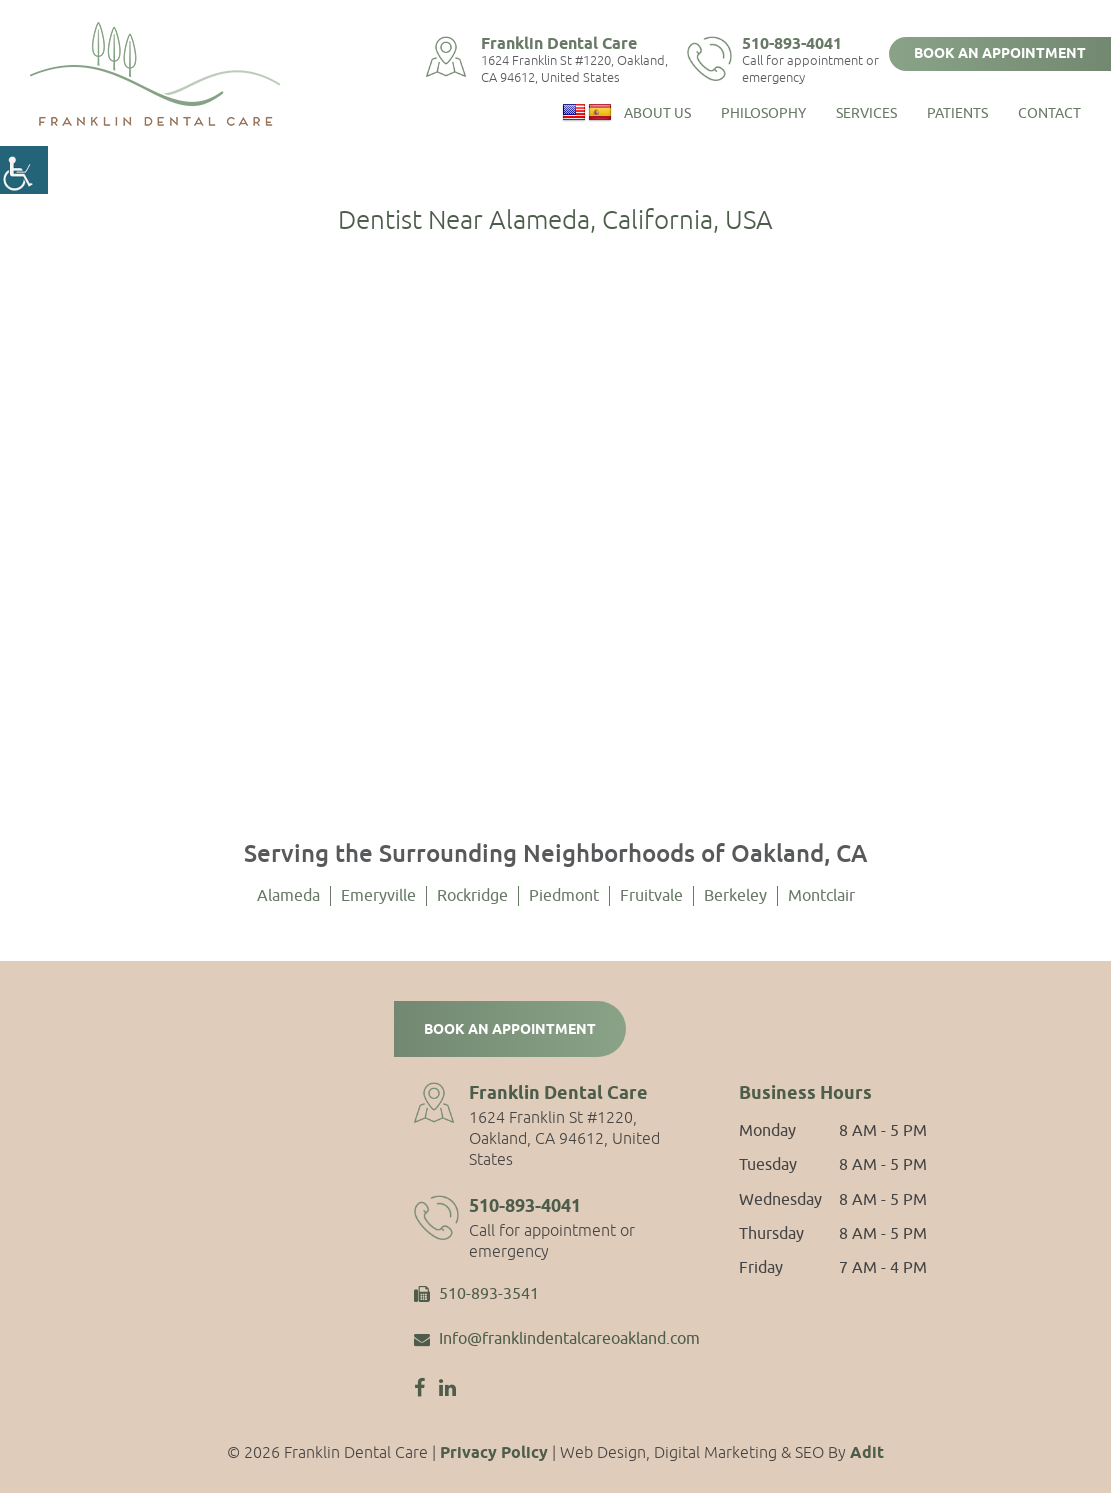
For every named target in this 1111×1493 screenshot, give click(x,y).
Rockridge (472, 896)
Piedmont (564, 896)
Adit (867, 1453)
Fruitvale (651, 896)
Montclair (821, 896)
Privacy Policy (494, 1453)
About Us (657, 110)
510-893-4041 (801, 43)
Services (866, 110)
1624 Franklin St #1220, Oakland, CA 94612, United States (585, 69)
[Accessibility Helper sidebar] (24, 170)
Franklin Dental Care (570, 43)
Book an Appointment (1000, 53)
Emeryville (378, 896)
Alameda (288, 896)
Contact (1049, 110)
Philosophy (763, 110)
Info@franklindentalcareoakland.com (557, 1340)
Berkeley (735, 896)
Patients (957, 110)
